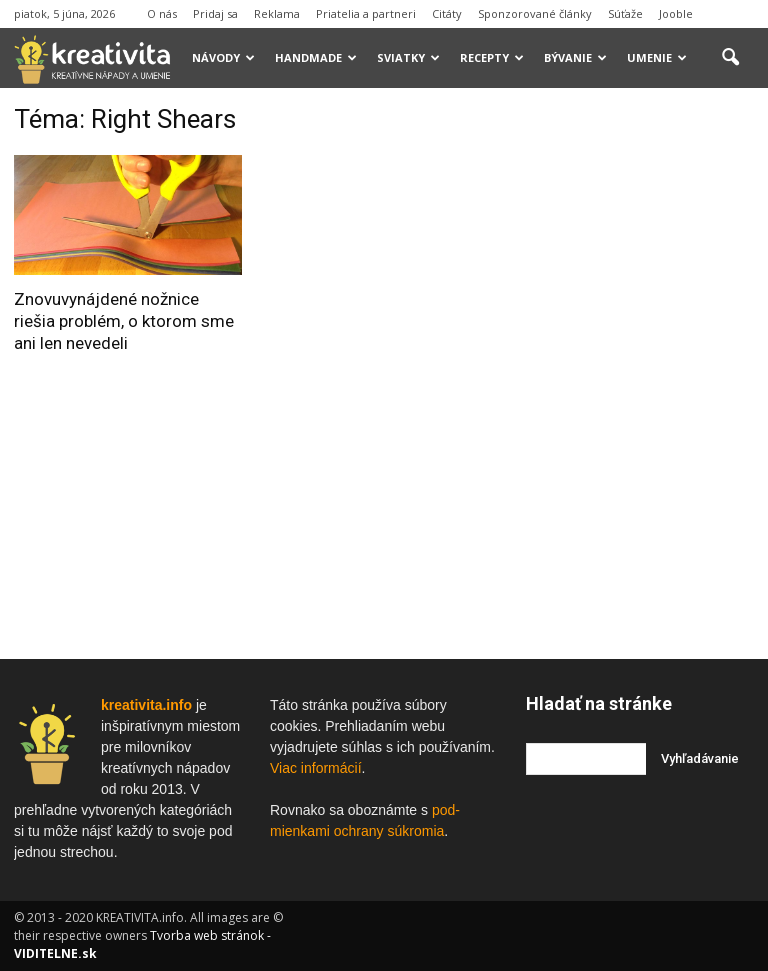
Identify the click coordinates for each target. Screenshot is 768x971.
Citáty (447, 13)
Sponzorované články (535, 13)
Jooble (676, 13)
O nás (162, 13)
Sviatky (408, 57)
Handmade (316, 57)
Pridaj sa (215, 13)
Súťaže (625, 13)
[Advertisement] (647, 204)
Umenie (657, 57)
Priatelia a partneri (366, 13)
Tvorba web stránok (207, 935)
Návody (223, 57)
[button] (730, 58)
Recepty (492, 57)
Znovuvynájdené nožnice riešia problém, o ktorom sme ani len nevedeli (124, 321)
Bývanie (575, 57)
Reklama (277, 13)
